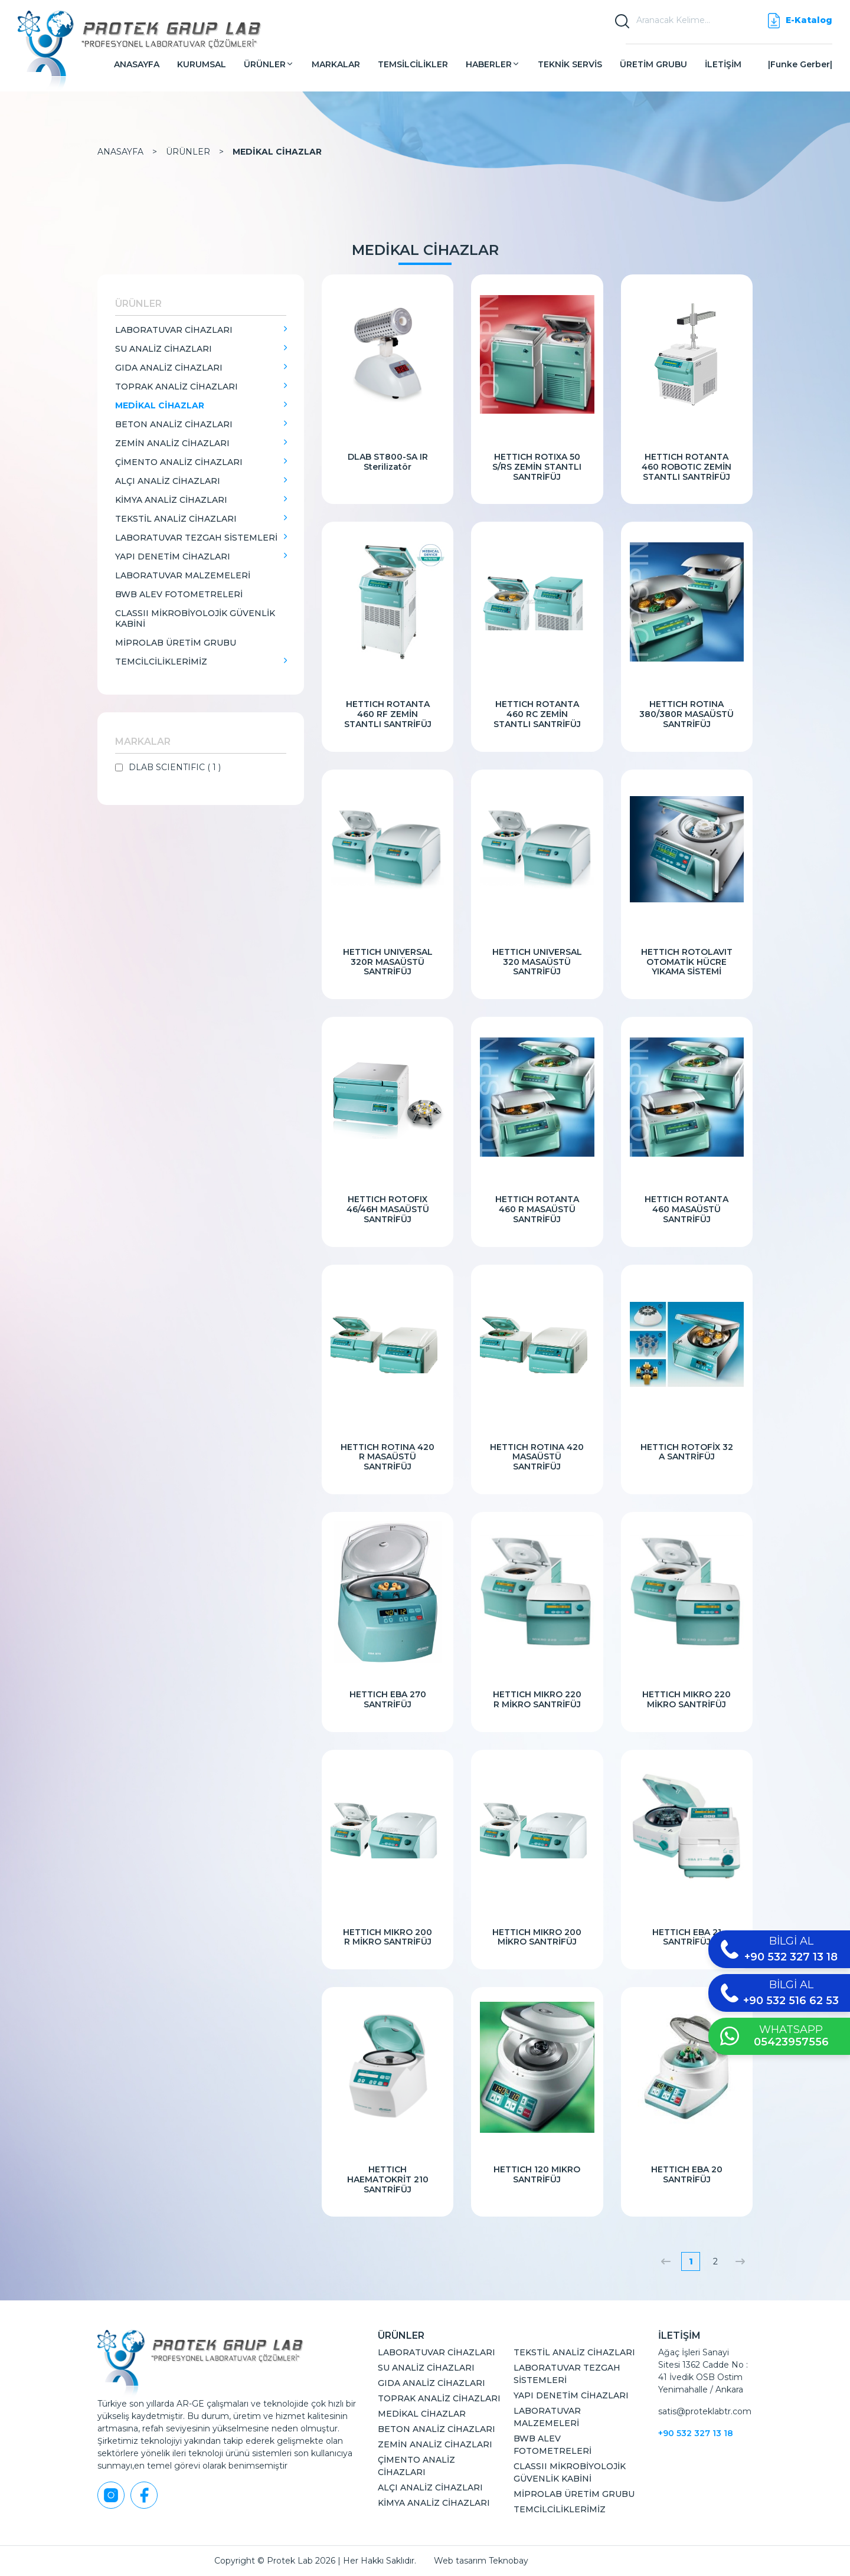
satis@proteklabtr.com (704, 2411)
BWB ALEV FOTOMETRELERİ (179, 594)
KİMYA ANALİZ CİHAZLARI (171, 500)
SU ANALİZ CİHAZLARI (163, 348)
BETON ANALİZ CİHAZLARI (174, 424)
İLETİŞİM (723, 64)
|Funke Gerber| (800, 64)
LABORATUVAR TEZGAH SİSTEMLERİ (196, 537)
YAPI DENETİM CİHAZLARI (172, 556)
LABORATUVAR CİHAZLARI (174, 330)
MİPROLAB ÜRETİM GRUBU (175, 642)
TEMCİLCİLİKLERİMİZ (161, 661)
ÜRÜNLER (269, 64)
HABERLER (493, 64)
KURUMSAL (201, 64)
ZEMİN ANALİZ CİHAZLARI (172, 443)
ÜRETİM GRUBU (653, 64)
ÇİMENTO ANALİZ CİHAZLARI (179, 462)
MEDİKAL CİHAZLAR (277, 151)
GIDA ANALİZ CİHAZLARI (169, 367)
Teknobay (508, 2560)
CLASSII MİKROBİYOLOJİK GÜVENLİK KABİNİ (195, 618)
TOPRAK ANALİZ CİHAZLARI (176, 386)
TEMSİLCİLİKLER (413, 64)
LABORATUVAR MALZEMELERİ (182, 575)
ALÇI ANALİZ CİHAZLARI (167, 481)
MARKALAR (336, 64)
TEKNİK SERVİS (570, 64)
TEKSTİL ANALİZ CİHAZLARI (176, 518)
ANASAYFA (136, 64)
